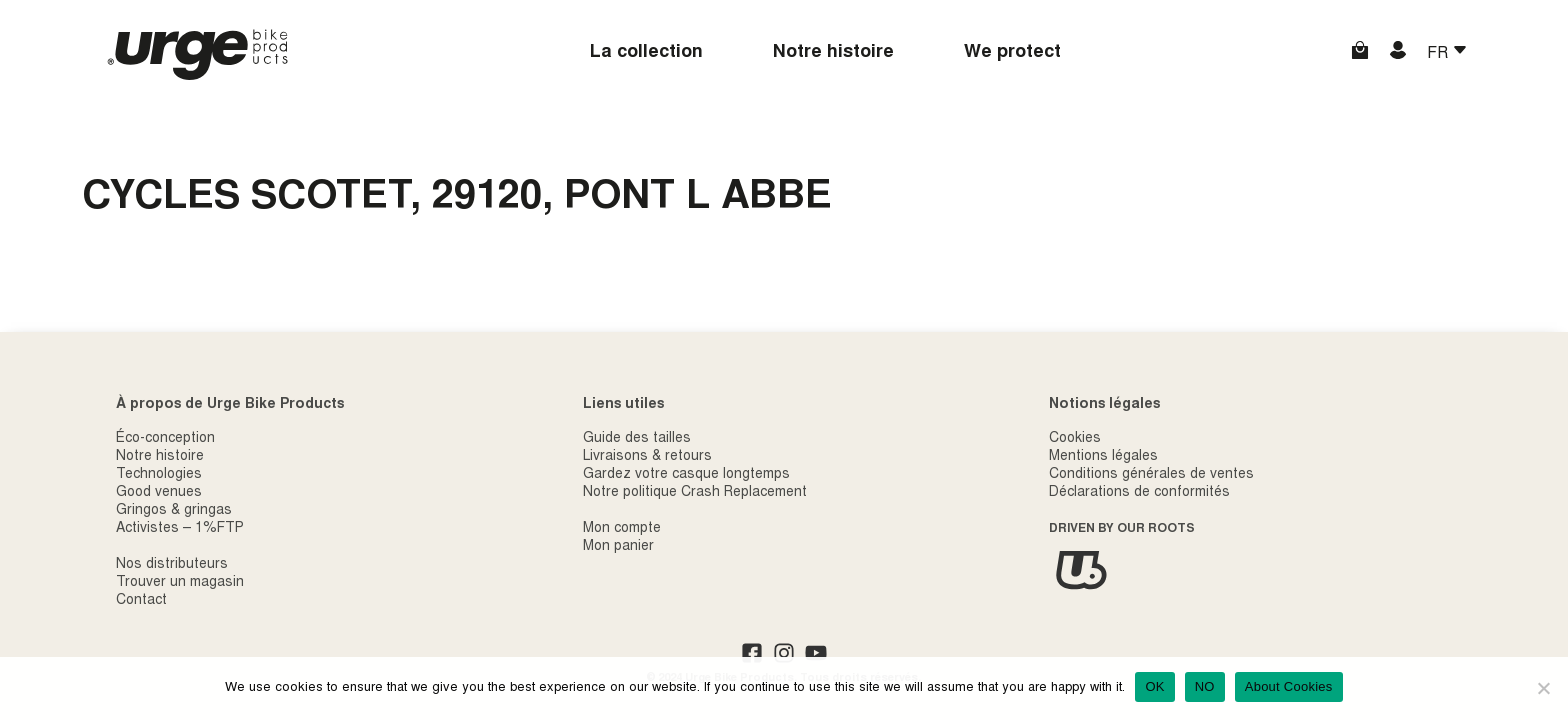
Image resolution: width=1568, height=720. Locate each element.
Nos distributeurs (172, 565)
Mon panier (618, 547)
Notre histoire (833, 53)
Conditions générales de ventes (1151, 475)
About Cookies (1289, 686)
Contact (141, 601)
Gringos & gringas (174, 511)
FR (1439, 54)
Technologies (159, 475)
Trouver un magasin (180, 583)
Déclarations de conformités (1139, 493)
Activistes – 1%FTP (180, 529)
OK (1154, 686)
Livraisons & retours (647, 457)
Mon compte (622, 529)
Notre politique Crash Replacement (695, 493)
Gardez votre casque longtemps (686, 475)
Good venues (159, 493)
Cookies (1075, 439)
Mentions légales (1103, 457)
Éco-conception (165, 439)
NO (1205, 686)
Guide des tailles (637, 439)
